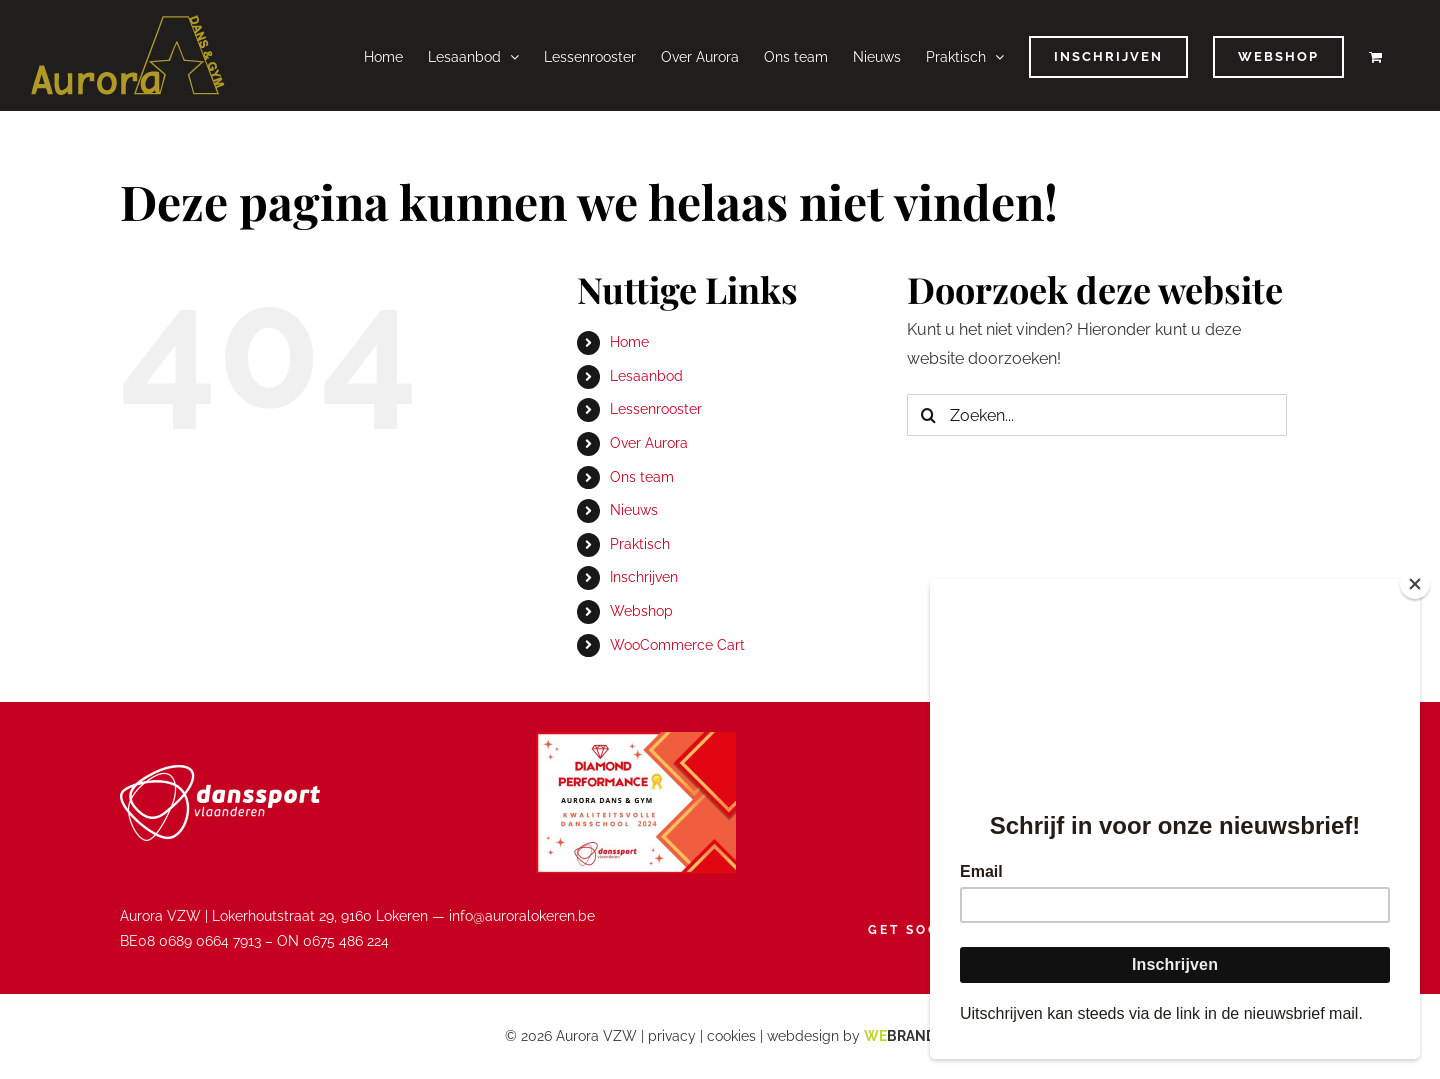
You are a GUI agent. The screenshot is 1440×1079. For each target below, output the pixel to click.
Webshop (641, 611)
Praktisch (640, 544)
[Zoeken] (928, 415)
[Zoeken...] (1097, 415)
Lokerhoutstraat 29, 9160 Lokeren (320, 916)
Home (629, 342)
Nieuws (634, 510)
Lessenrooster (656, 409)
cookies (731, 1036)
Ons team (642, 477)
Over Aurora (649, 443)
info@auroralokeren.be (522, 916)
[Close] (1415, 584)
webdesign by (851, 1036)
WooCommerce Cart (677, 645)
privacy (672, 1036)
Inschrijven (644, 577)
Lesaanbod (646, 376)
